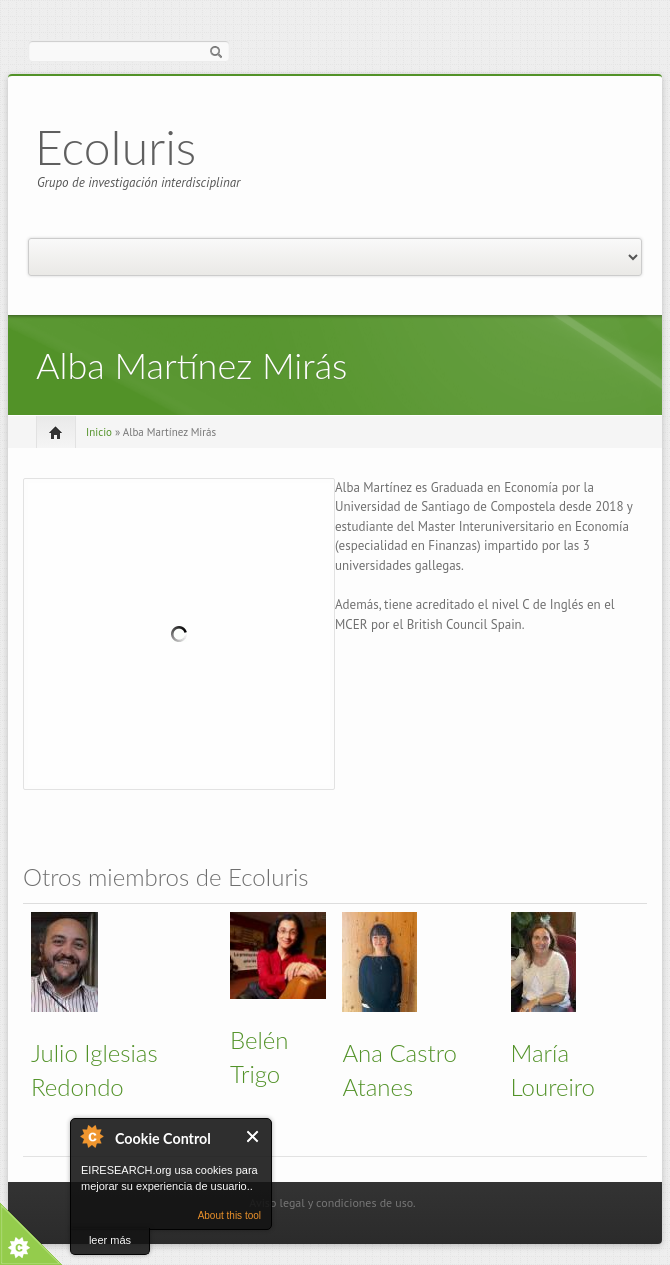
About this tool (229, 1215)
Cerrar (253, 1136)
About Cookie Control (91, 1136)
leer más (110, 1240)
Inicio (99, 432)
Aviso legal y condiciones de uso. (332, 1202)
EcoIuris (115, 146)
